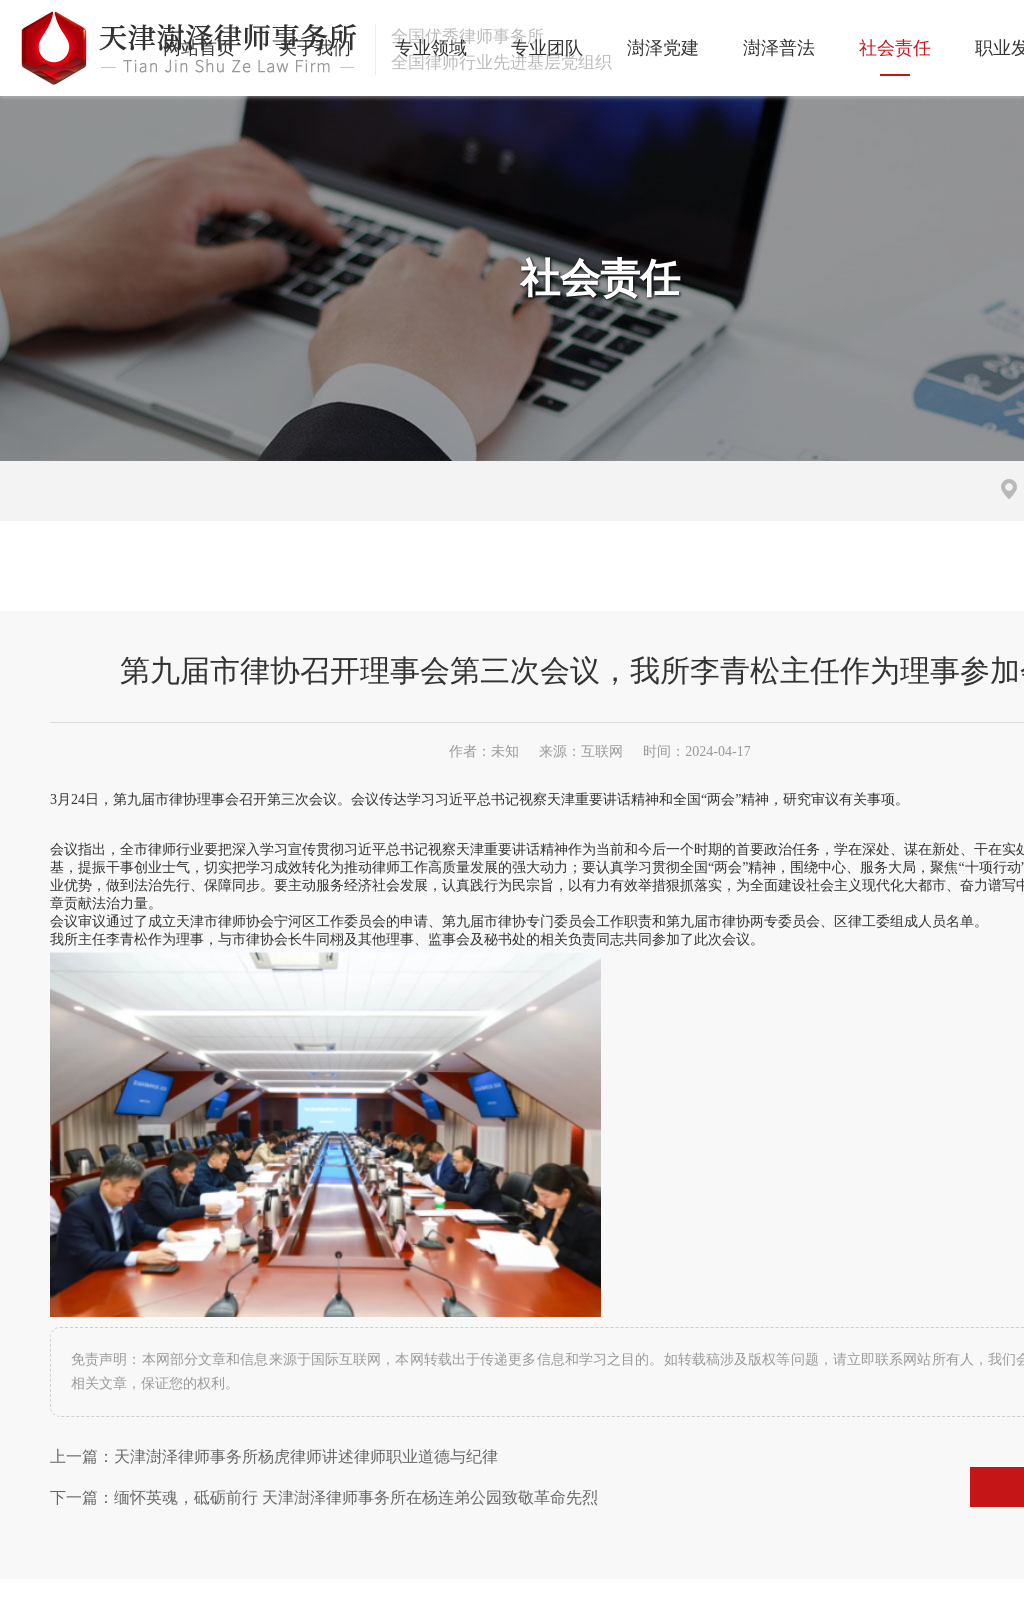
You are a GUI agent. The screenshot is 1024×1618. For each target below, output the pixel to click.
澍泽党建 (598, 48)
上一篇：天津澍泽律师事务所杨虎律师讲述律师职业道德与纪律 (274, 1405)
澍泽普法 (714, 48)
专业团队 (482, 48)
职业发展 (946, 48)
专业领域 (366, 48)
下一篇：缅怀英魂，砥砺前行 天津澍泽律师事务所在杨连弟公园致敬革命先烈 (324, 1446)
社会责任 (830, 48)
